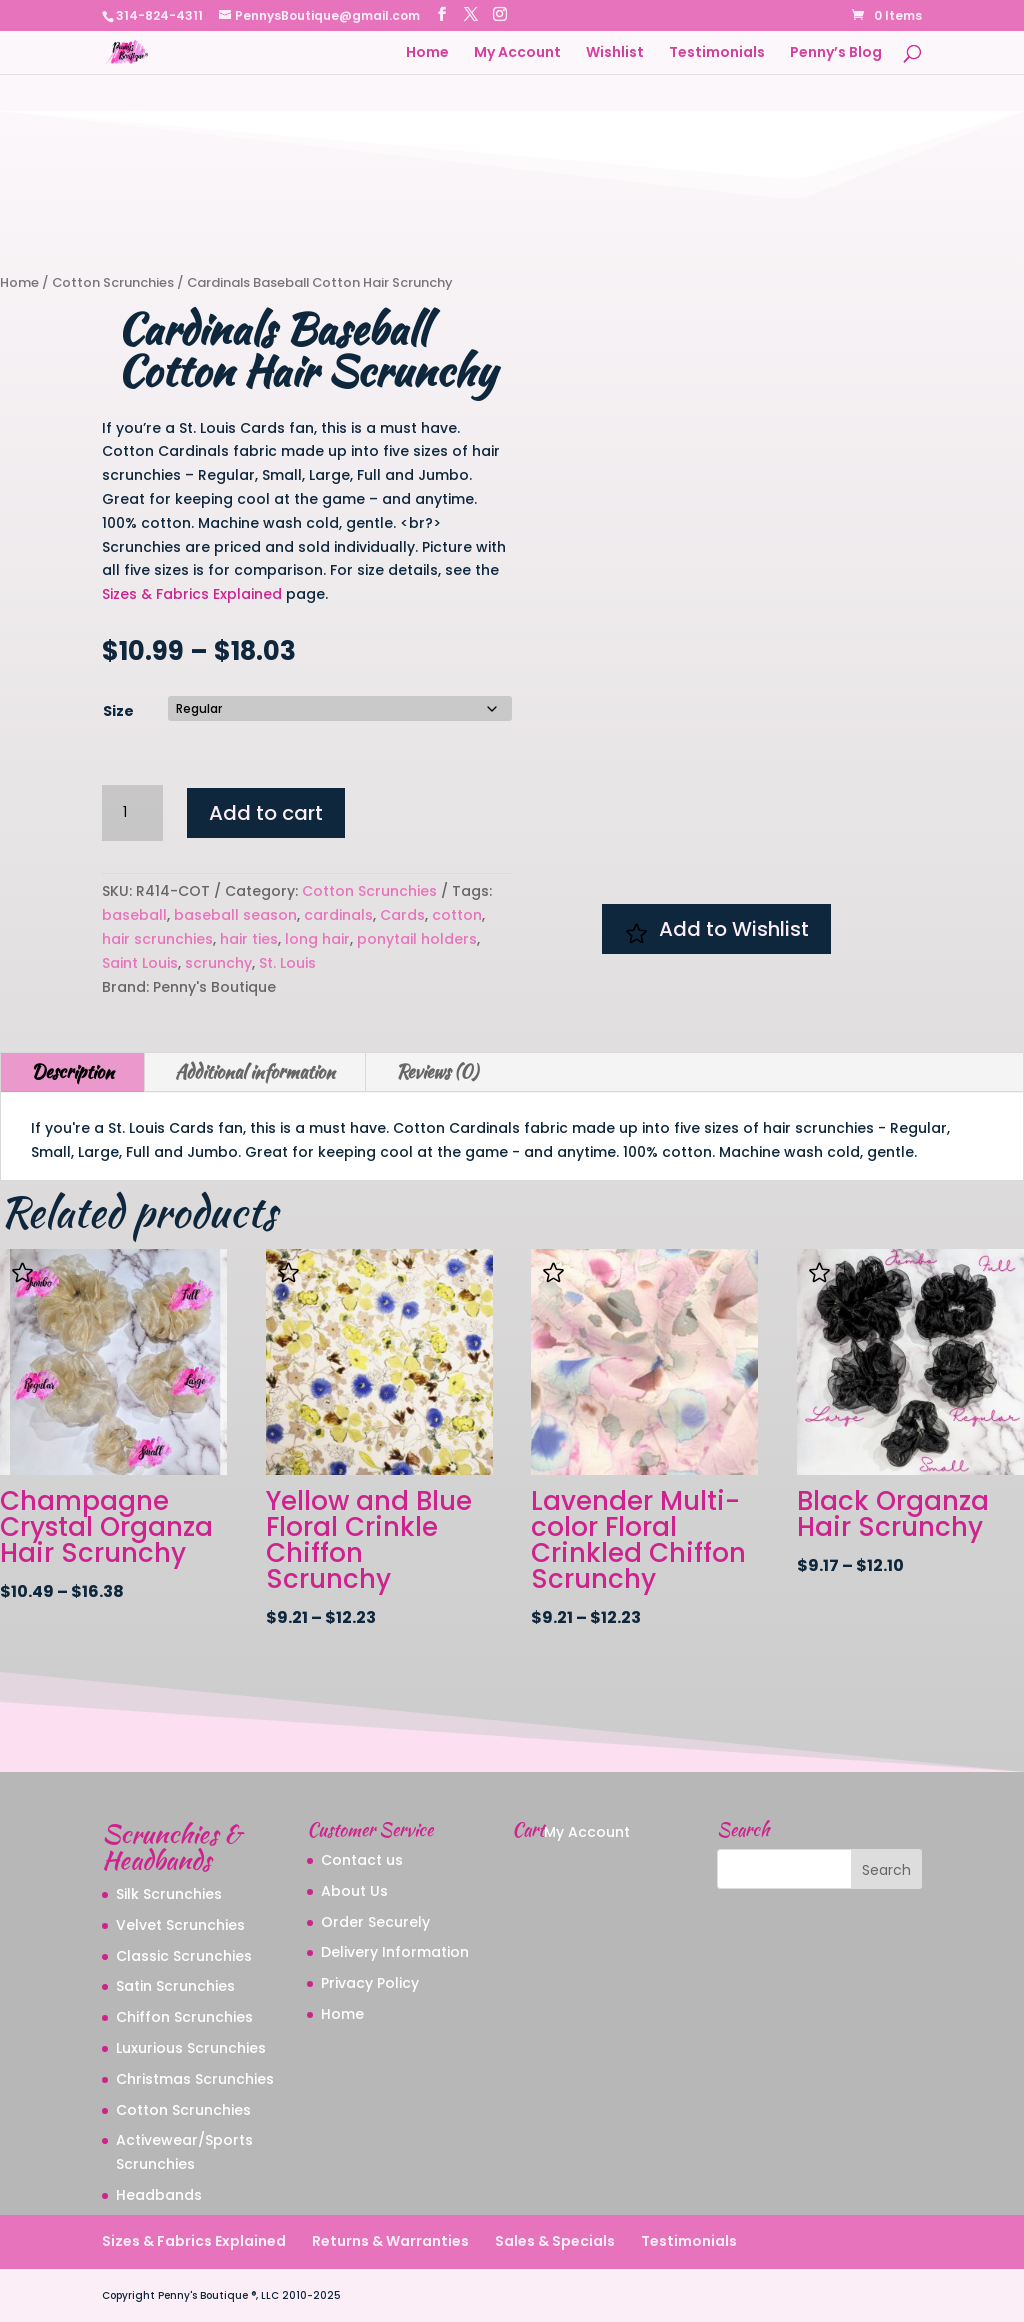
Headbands (159, 2195)
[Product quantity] (132, 813)
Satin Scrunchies (175, 1986)
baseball (134, 915)
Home (427, 53)
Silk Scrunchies (169, 1894)
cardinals (338, 915)
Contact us (362, 1860)
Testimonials (717, 53)
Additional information (255, 1071)
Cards (402, 915)
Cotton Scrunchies (113, 282)
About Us (354, 1891)
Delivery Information (395, 1952)
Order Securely (375, 1922)
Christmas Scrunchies (195, 2079)
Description (72, 1071)
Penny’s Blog (836, 53)
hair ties (249, 939)
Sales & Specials (555, 2241)
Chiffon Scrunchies (184, 2017)
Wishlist (615, 53)
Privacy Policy (370, 1983)
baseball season (235, 915)
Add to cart (266, 813)
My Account (517, 53)
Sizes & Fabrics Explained (192, 594)
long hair (317, 939)
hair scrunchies (157, 939)
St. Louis (287, 963)
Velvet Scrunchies (180, 1925)
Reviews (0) (437, 1071)
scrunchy (218, 963)
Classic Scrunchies (184, 1956)
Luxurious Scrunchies (191, 2048)
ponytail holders (417, 939)
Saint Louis (140, 963)
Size (118, 711)
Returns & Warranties (390, 2241)
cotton (457, 915)
